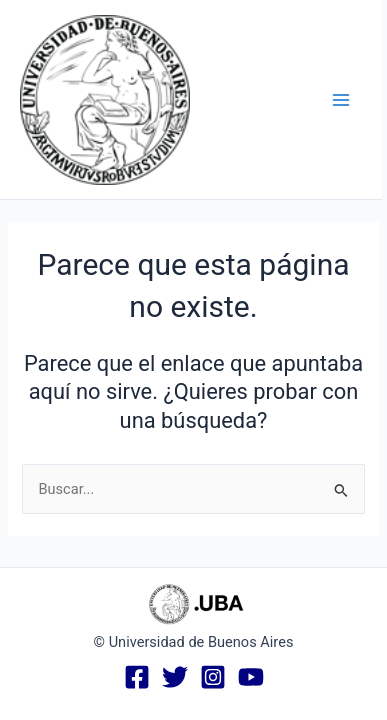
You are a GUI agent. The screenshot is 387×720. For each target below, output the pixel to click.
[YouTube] (251, 677)
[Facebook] (137, 677)
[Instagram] (213, 677)
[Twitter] (175, 677)
